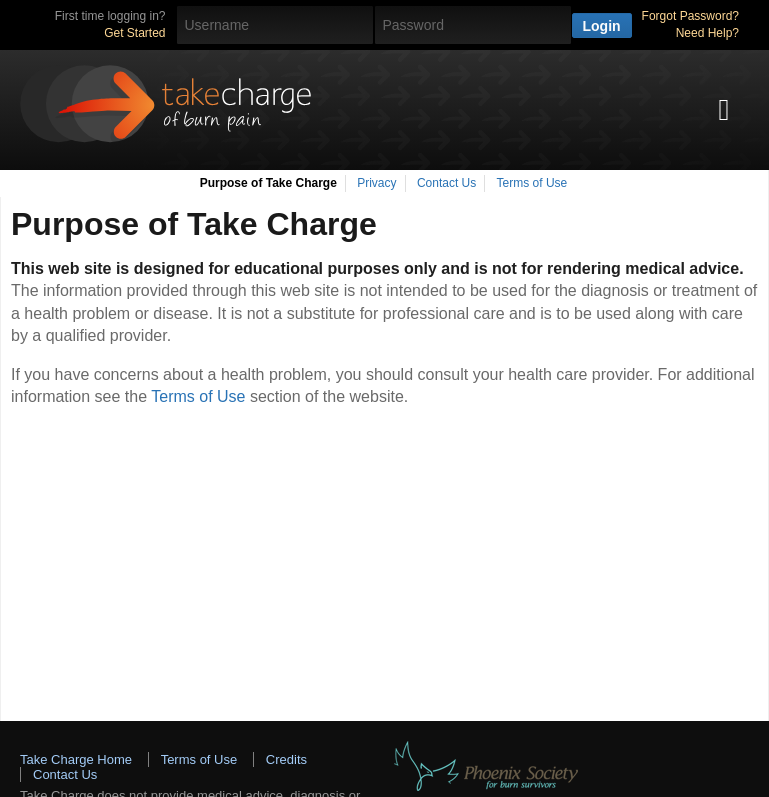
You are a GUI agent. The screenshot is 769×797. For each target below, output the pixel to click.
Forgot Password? (690, 16)
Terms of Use (532, 183)
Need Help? (707, 33)
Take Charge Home (76, 759)
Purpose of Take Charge (268, 183)
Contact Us (446, 183)
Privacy (376, 183)
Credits (286, 759)
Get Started (134, 33)
